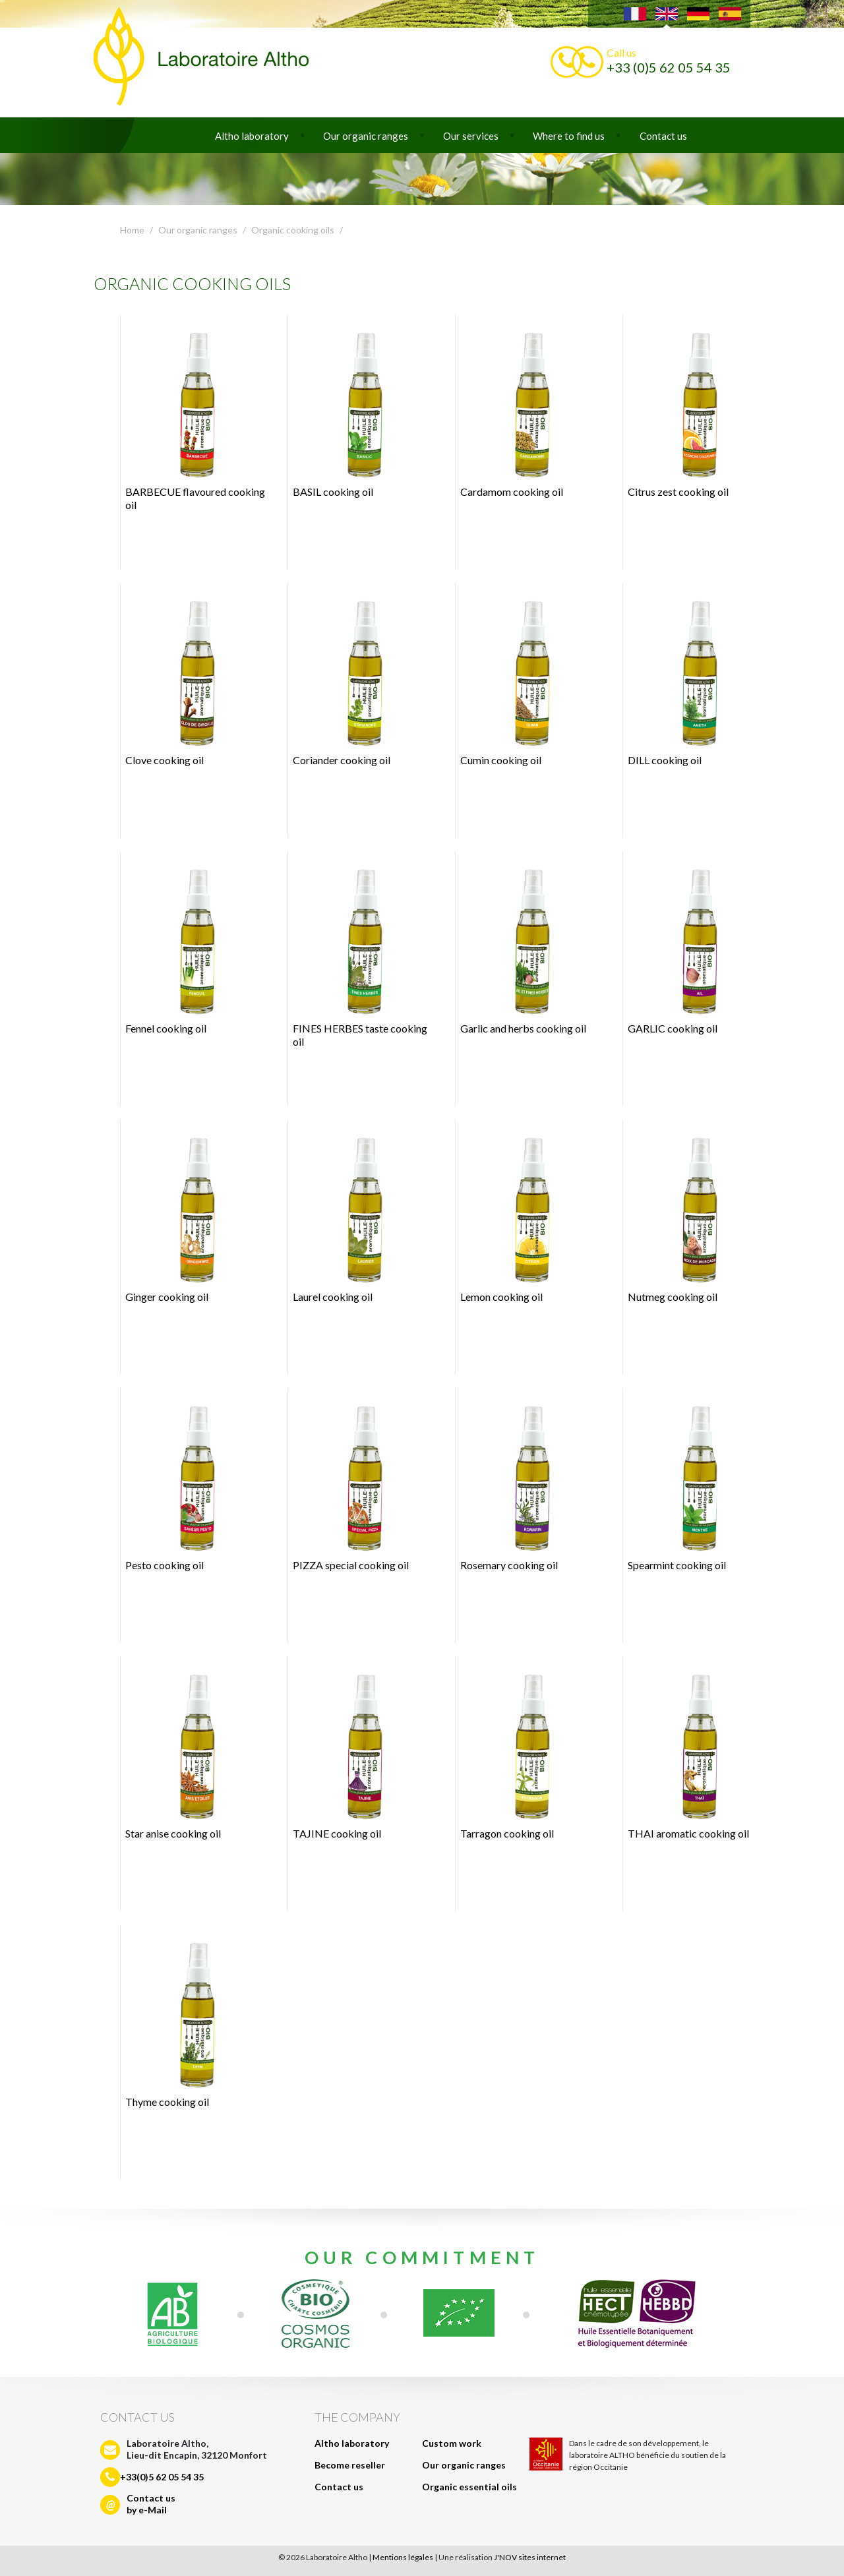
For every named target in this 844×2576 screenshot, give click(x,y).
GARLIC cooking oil (691, 946)
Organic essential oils (469, 2486)
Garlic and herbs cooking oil (523, 946)
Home (132, 229)
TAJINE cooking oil (356, 1752)
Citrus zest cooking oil (691, 410)
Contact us (663, 136)
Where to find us (569, 136)
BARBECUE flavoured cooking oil (195, 416)
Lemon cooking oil (523, 1215)
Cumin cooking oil (523, 678)
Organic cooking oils (292, 229)
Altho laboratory (252, 136)
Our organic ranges (365, 136)
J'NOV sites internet (530, 2557)
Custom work (451, 2443)
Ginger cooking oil (188, 1215)
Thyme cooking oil (188, 2020)
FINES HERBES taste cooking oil (360, 953)
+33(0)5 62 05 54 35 (162, 2476)
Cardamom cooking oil (523, 410)
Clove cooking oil (188, 678)
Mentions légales (403, 2557)
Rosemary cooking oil (523, 1483)
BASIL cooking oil (356, 410)
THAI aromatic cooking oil (691, 1752)
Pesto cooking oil (188, 1483)
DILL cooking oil (691, 678)
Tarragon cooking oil (523, 1752)
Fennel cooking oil (188, 946)
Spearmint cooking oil (691, 1483)
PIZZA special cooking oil (356, 1483)
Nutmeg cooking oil (691, 1215)
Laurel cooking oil (356, 1215)
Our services (470, 136)
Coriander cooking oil (356, 678)
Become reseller (350, 2465)
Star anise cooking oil (188, 1752)
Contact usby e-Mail (151, 2503)
